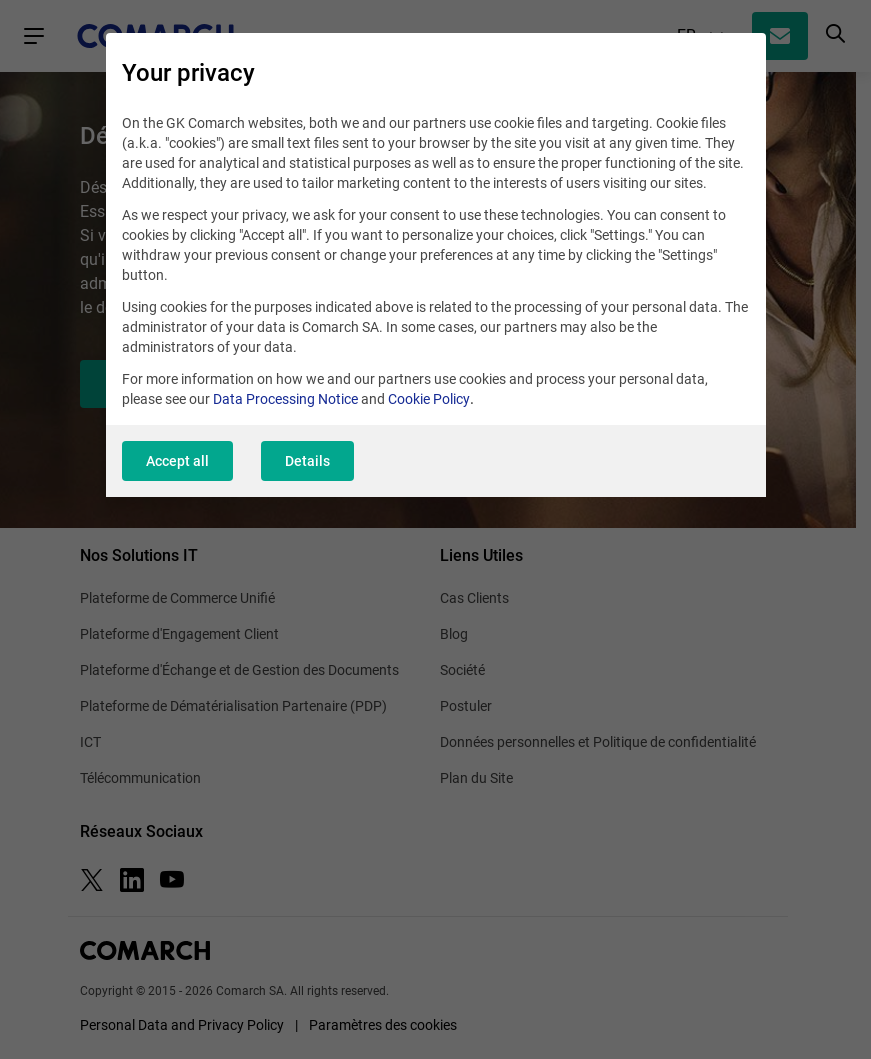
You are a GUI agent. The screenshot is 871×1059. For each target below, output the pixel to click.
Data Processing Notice (285, 399)
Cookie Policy (429, 399)
